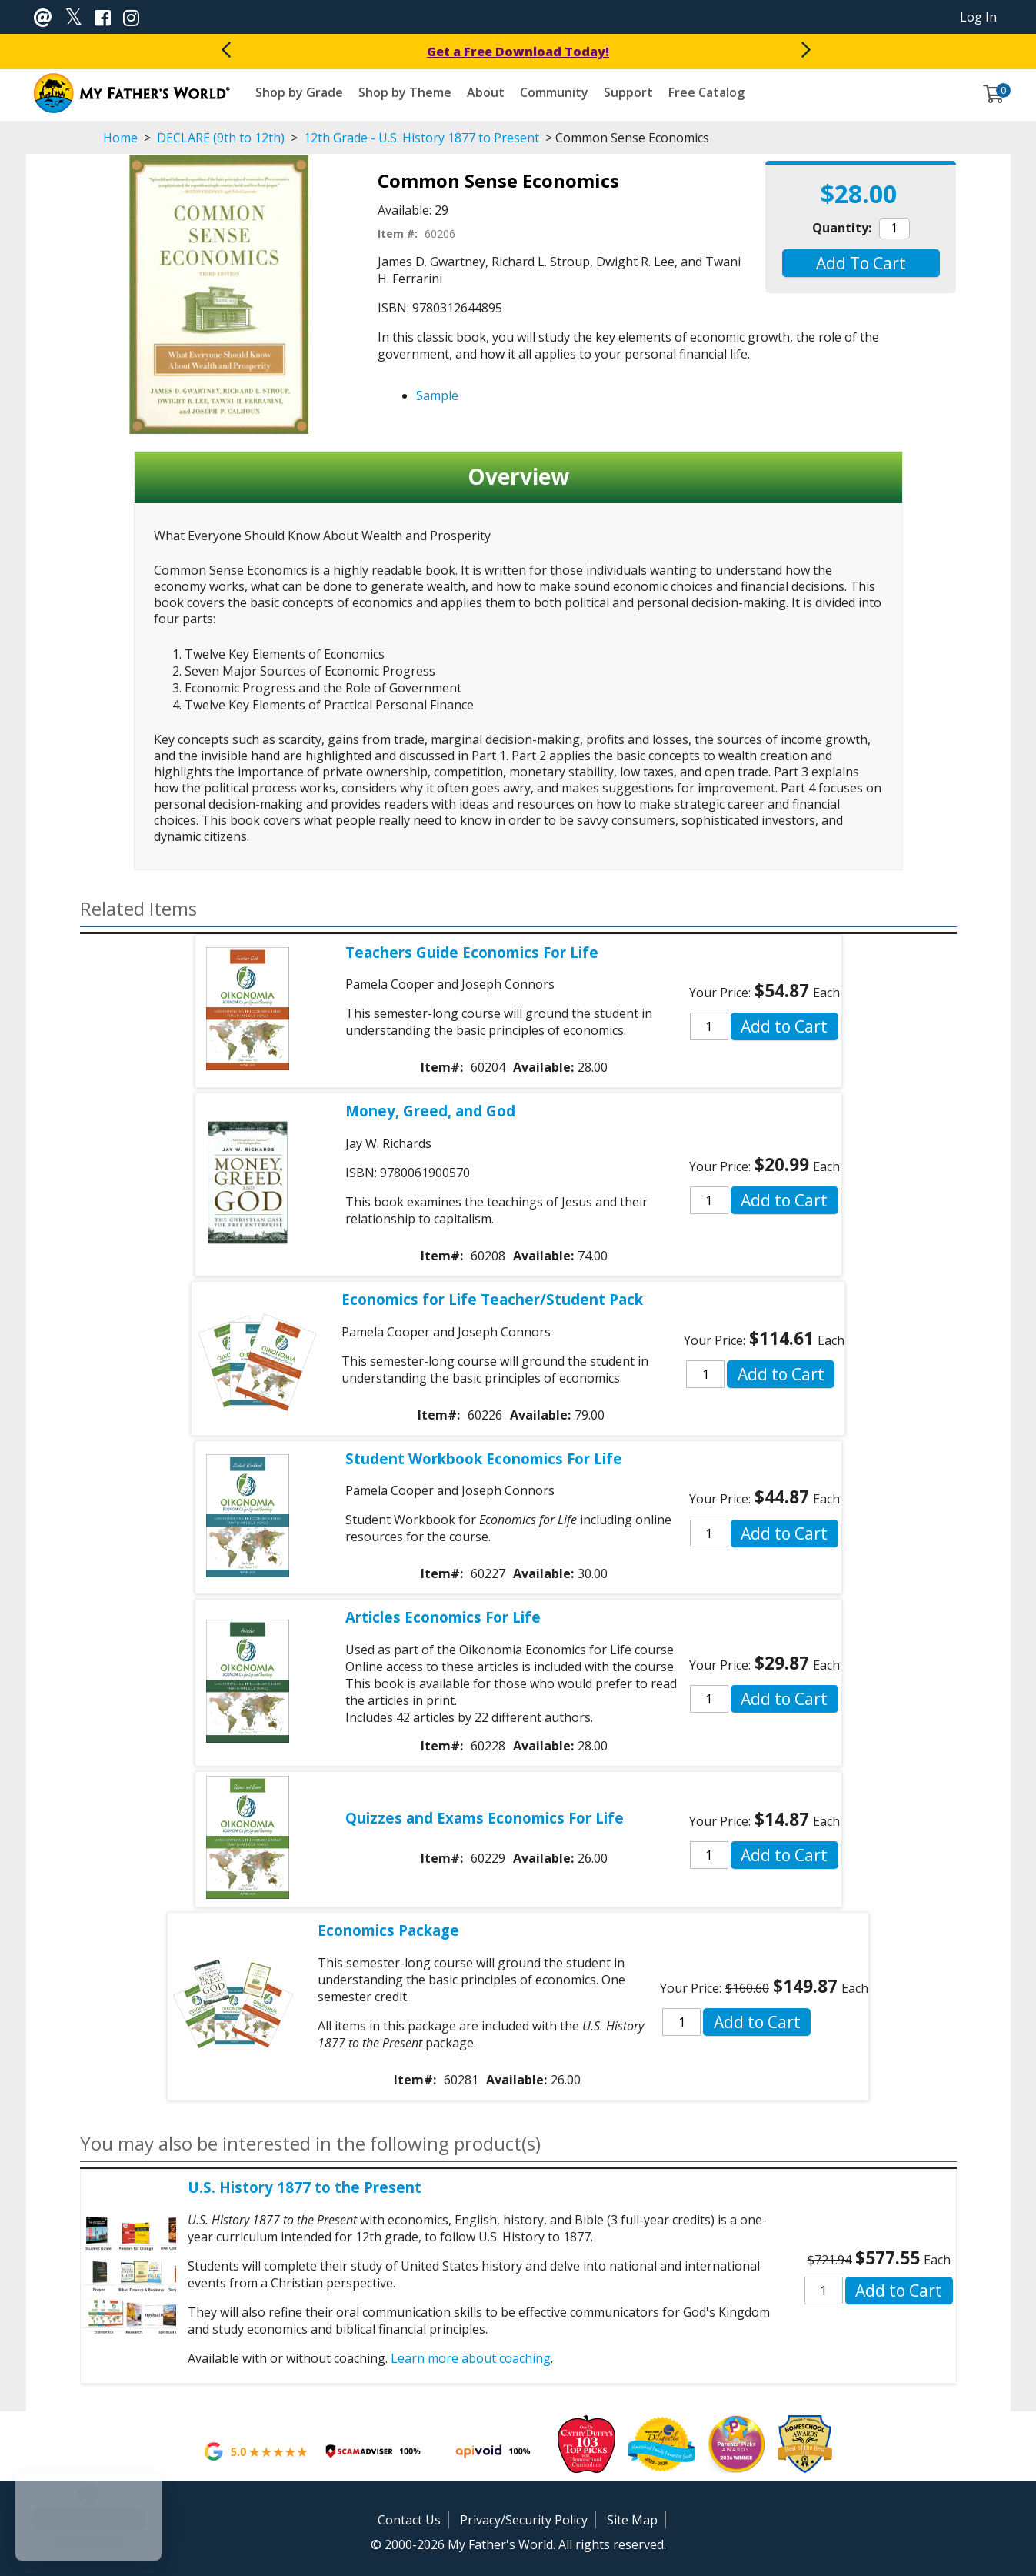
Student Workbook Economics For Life (483, 1458)
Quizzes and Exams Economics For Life (484, 1817)
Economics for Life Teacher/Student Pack (492, 1299)
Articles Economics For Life (443, 1617)
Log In (978, 16)
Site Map (632, 2519)
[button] (861, 263)
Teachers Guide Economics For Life (471, 952)
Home (120, 137)
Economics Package (388, 1930)
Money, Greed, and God (430, 1110)
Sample (437, 395)
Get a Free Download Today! (518, 51)
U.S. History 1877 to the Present (304, 2187)
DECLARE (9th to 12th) (221, 137)
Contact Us (409, 2519)
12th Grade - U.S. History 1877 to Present (421, 137)
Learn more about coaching (471, 2358)
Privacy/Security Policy (524, 2519)
